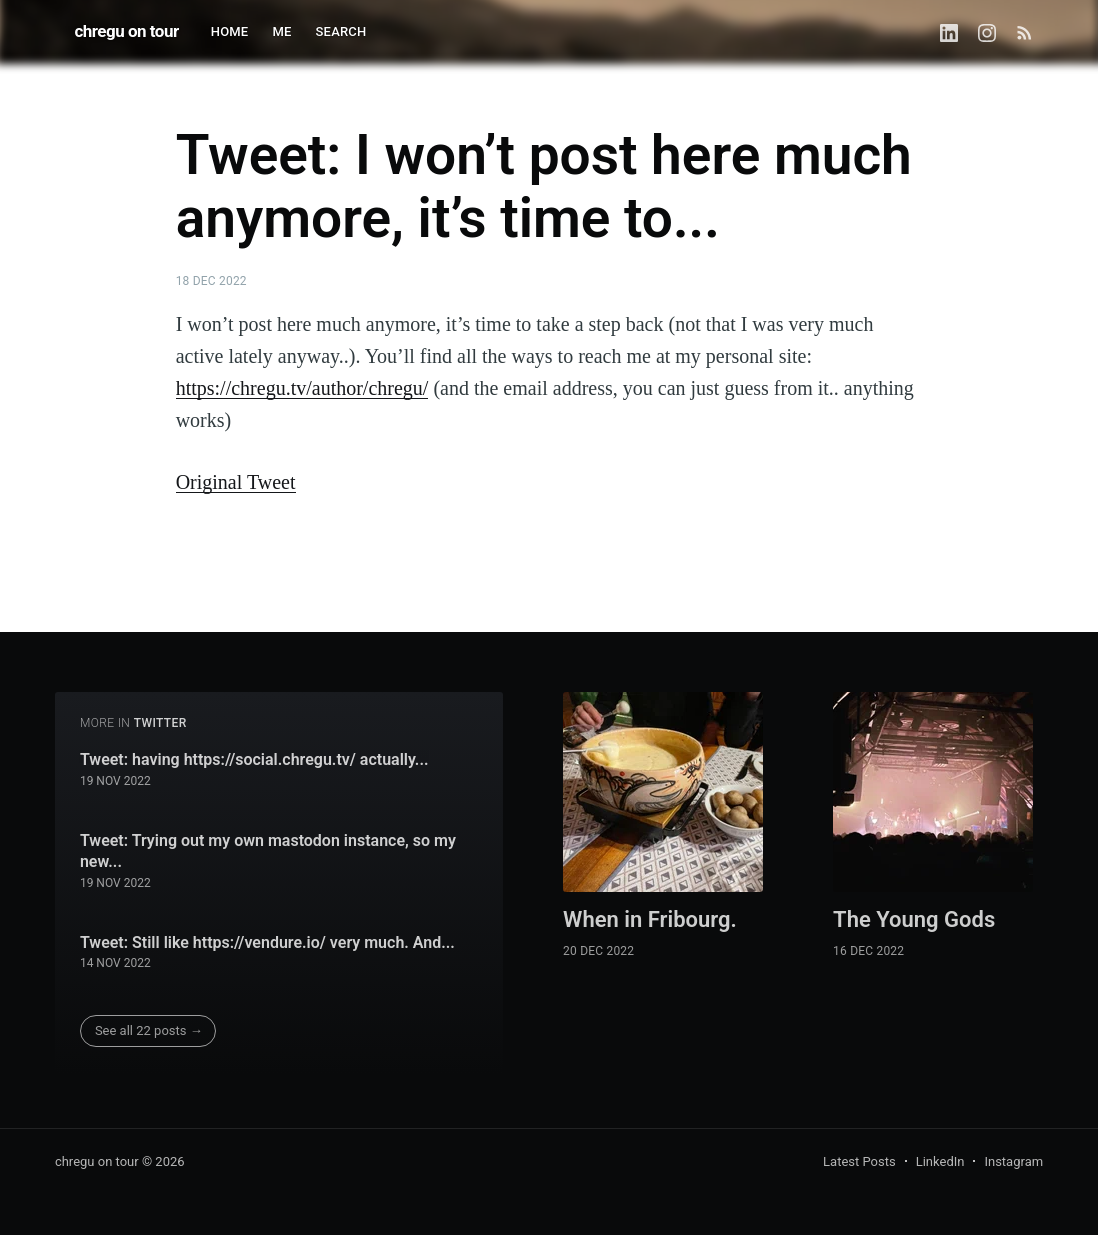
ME (281, 31)
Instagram (1013, 1161)
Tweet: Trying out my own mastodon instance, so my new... (268, 851)
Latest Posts (859, 1161)
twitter (160, 723)
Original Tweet (236, 482)
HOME (230, 31)
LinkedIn (940, 1161)
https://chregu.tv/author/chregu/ (302, 388)
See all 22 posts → (149, 1030)
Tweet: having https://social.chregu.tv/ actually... (254, 759)
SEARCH (341, 31)
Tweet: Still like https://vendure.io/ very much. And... (267, 942)
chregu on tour (126, 31)
